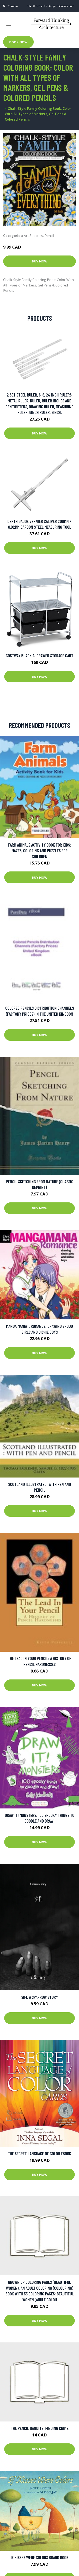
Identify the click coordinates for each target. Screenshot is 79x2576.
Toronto (13, 6)
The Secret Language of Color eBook (39, 2153)
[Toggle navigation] (9, 24)
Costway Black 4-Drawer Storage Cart (39, 655)
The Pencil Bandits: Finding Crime (39, 2428)
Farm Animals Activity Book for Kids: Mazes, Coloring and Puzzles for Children (39, 850)
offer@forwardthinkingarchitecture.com (50, 6)
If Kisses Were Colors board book (39, 2557)
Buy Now (39, 261)
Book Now (18, 42)
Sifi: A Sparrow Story (39, 1997)
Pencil (49, 235)
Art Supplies (33, 235)
